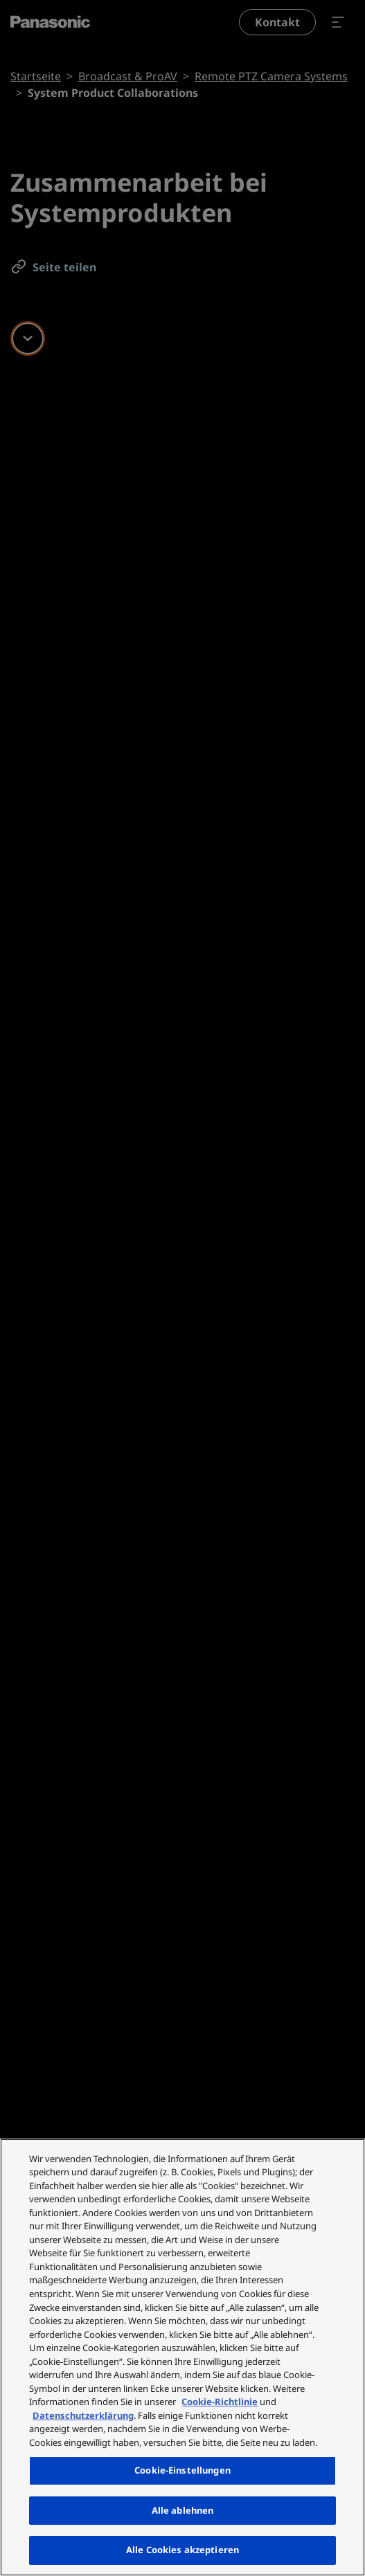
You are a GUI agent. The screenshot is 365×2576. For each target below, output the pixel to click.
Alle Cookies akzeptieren (182, 2549)
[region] (182, 2357)
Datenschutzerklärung (83, 2415)
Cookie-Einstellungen (182, 2470)
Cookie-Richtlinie (219, 2401)
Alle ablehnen (183, 2510)
